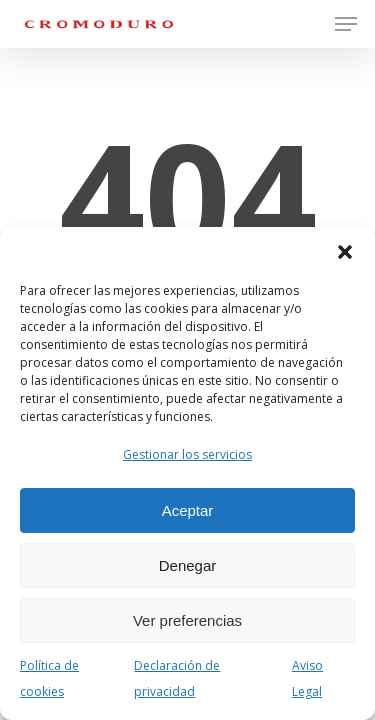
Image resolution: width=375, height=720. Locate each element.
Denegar (188, 565)
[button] (345, 252)
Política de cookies (49, 678)
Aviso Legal (307, 678)
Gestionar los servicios (187, 454)
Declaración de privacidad (177, 678)
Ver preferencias (187, 620)
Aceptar (188, 510)
